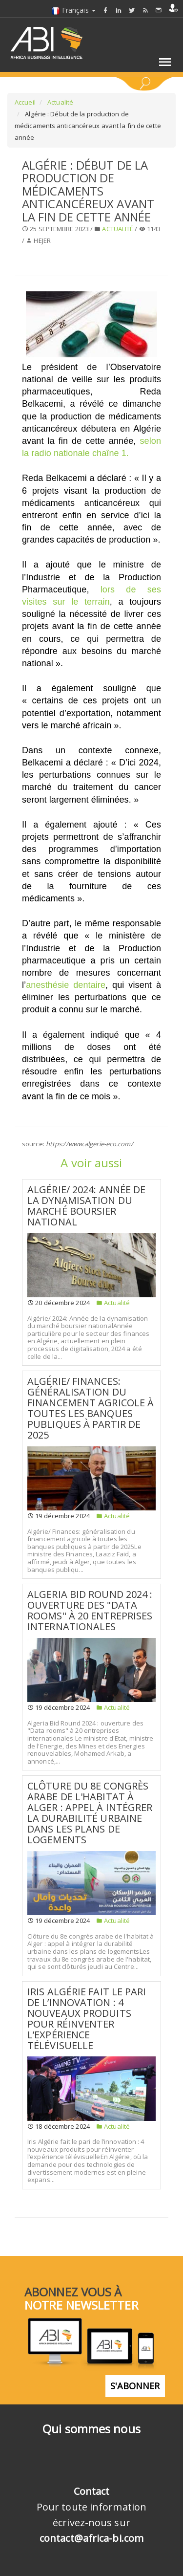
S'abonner (135, 2386)
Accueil (25, 102)
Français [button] (73, 10)
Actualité (59, 102)
